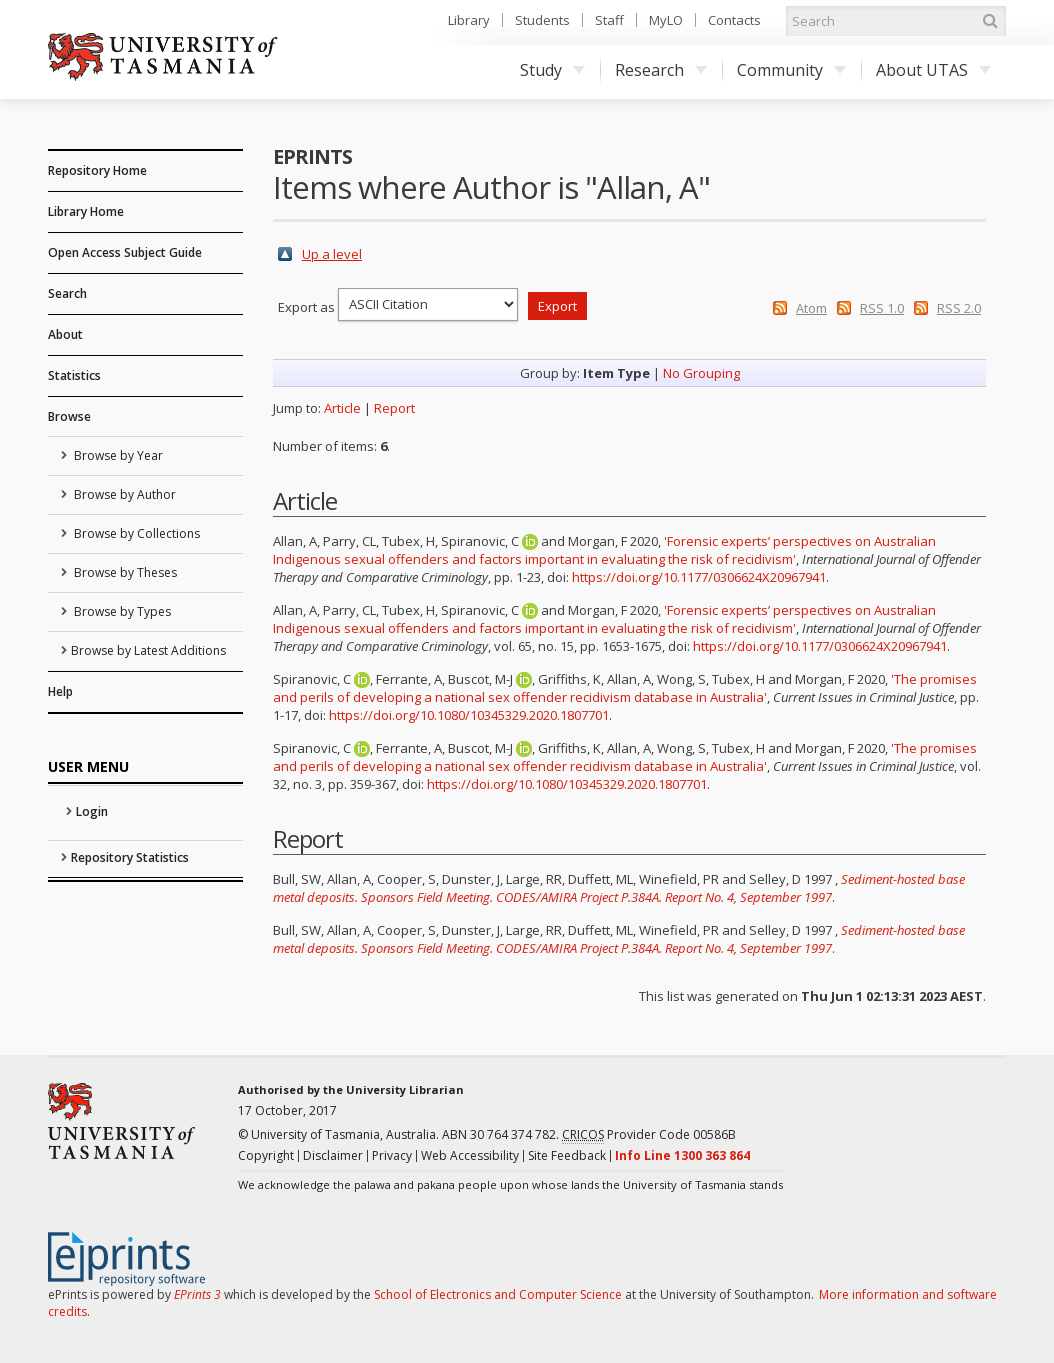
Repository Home (97, 170)
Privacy (392, 1155)
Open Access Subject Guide (125, 252)
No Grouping (701, 373)
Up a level (332, 254)
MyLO (666, 20)
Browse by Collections (135, 533)
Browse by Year (117, 455)
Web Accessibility (470, 1155)
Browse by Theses (124, 572)
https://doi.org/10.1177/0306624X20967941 (699, 577)
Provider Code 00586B (649, 1135)
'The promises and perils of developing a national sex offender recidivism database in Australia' (625, 688)
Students (542, 20)
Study (552, 70)
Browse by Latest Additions (148, 650)
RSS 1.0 (882, 308)
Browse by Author (123, 494)
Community (791, 70)
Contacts (734, 20)
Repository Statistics (130, 857)
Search (67, 293)
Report (394, 408)
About (65, 334)
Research (661, 70)
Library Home (86, 211)
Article (342, 408)
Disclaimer (333, 1155)
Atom (811, 308)
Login (92, 811)
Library (469, 20)
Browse (69, 416)
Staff (609, 20)
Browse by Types (121, 611)
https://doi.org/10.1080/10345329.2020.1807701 (469, 715)
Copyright (266, 1155)
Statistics (74, 375)
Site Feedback (567, 1155)
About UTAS (933, 70)
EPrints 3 (197, 1294)
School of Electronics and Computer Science (498, 1294)
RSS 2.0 (959, 308)
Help (60, 691)
